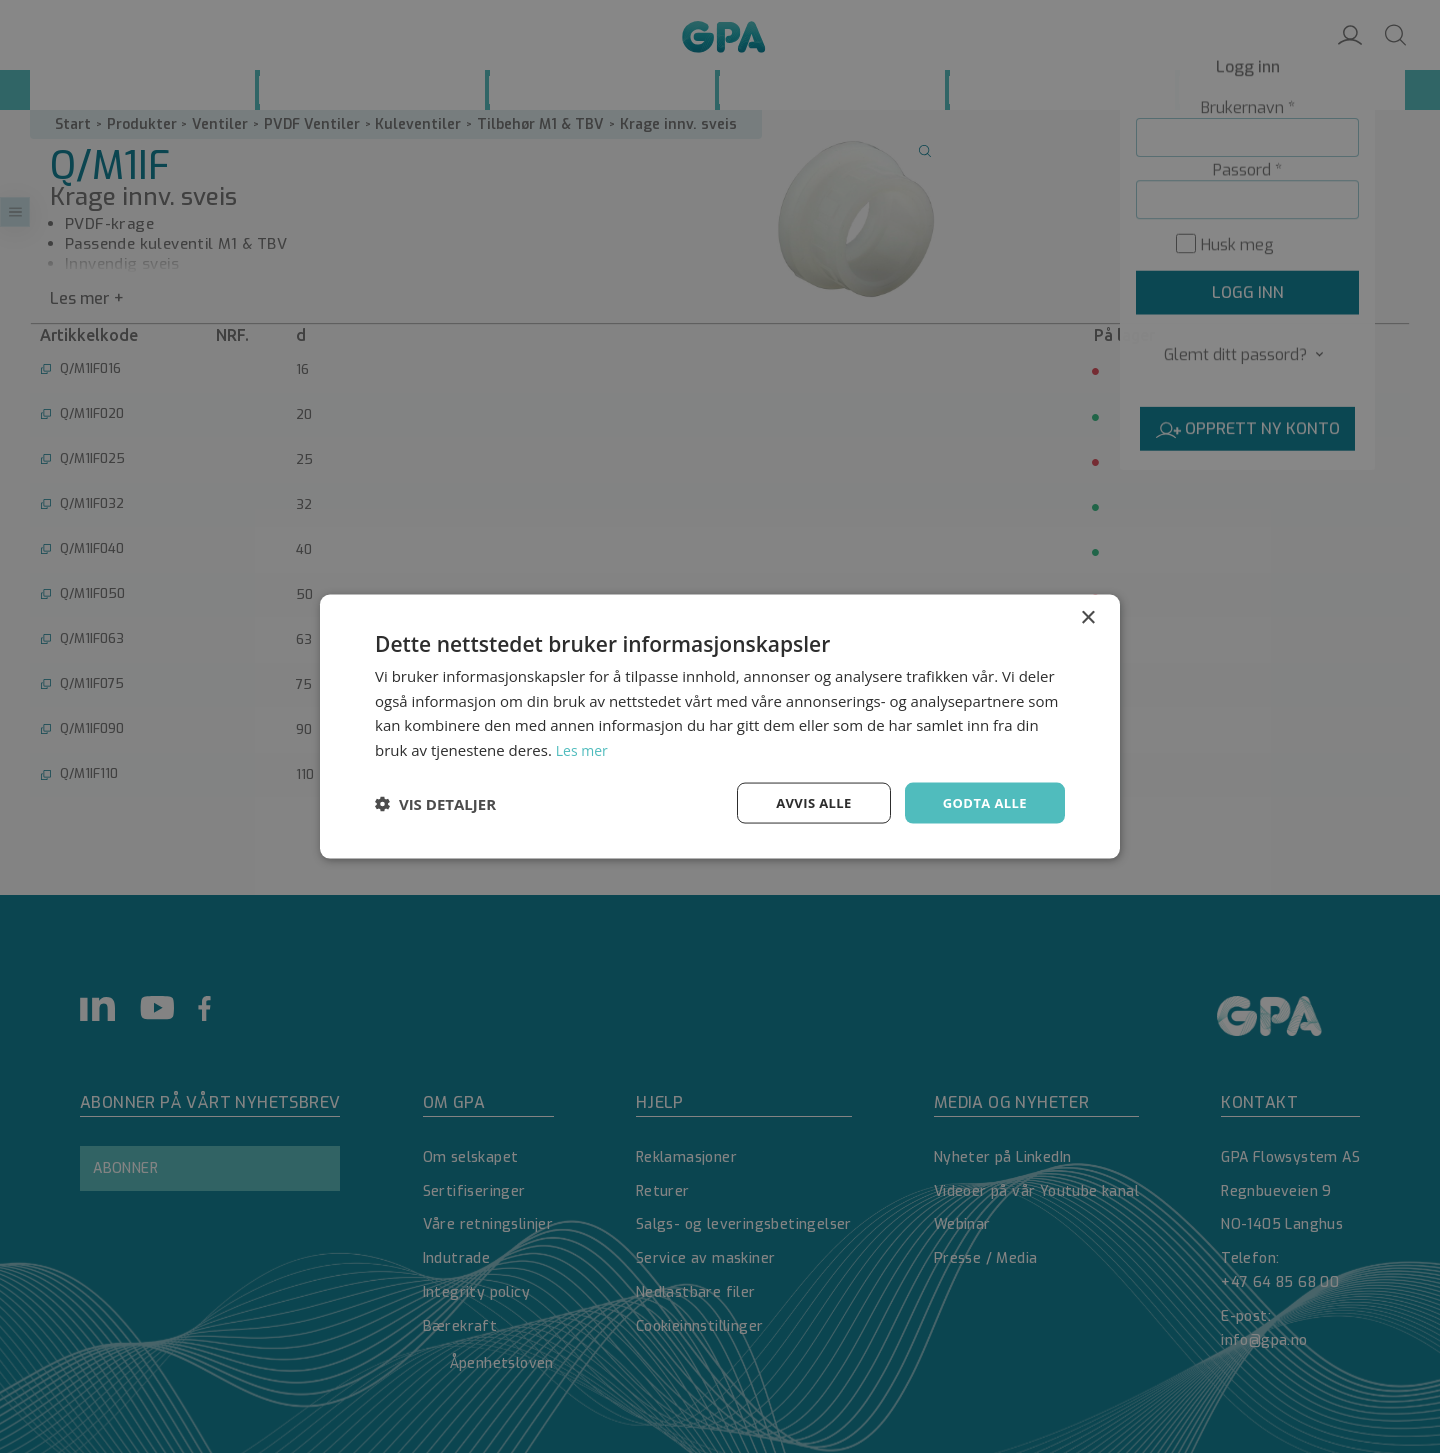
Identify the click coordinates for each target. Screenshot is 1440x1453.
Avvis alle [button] (804, 802)
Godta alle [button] (982, 802)
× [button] (1087, 615)
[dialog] (720, 726)
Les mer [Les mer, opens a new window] (584, 748)
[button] (435, 803)
